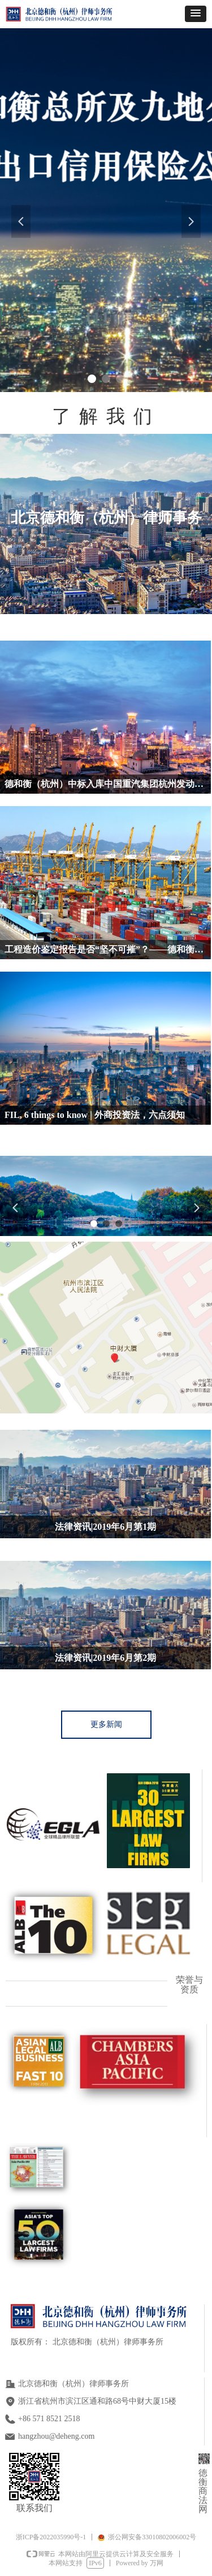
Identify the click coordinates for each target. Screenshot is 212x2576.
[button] (195, 14)
